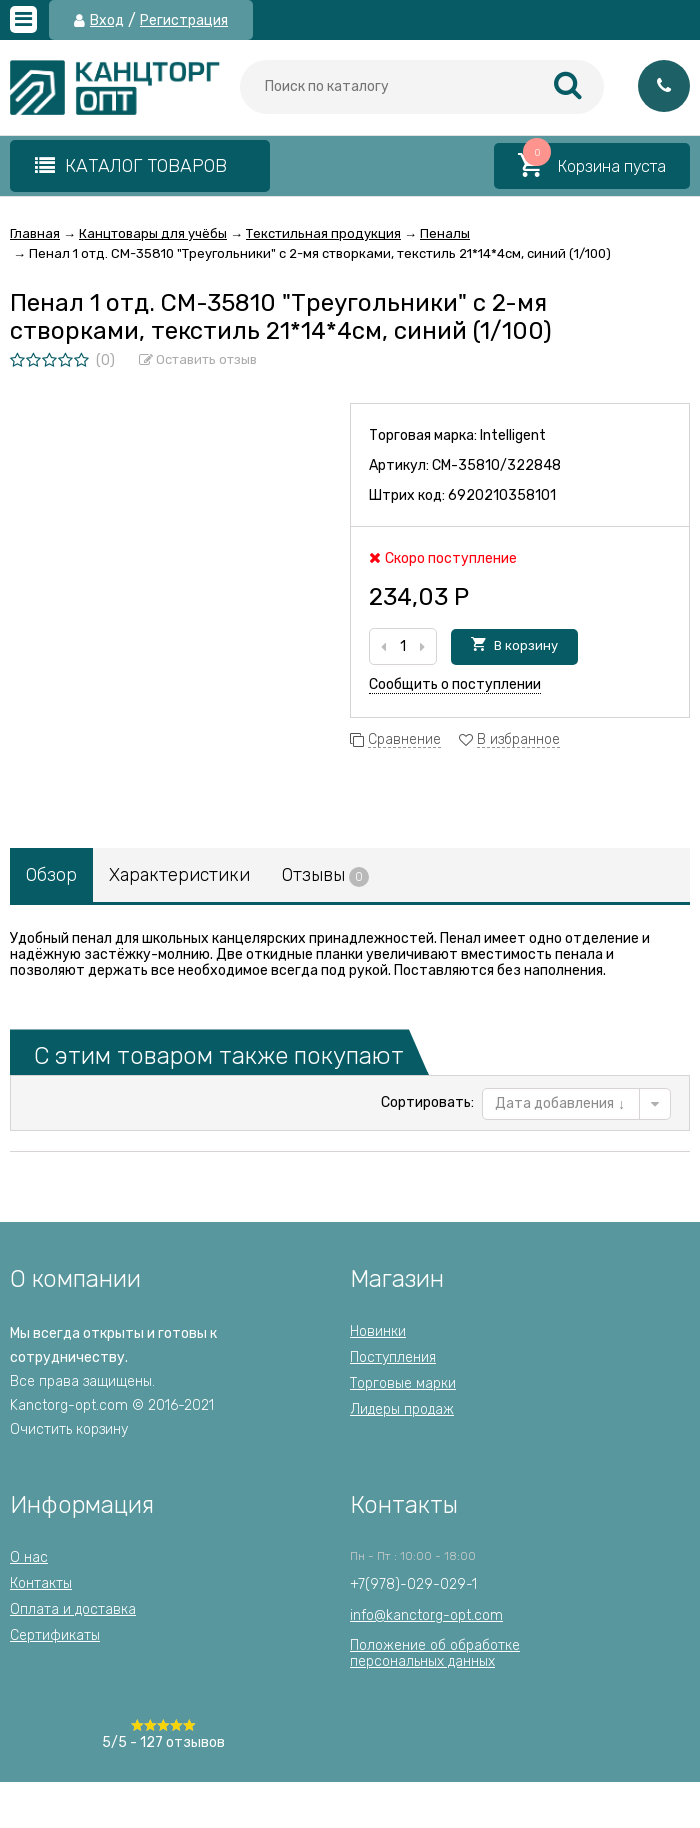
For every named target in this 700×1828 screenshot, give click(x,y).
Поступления (393, 1357)
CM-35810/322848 (496, 465)
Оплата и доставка (73, 1609)
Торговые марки (403, 1383)
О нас (29, 1557)
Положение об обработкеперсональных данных (435, 1653)
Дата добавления (560, 1103)
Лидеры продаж (402, 1409)
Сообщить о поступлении (455, 684)
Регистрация (184, 21)
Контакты (41, 1583)
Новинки (378, 1331)
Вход (107, 21)
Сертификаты (55, 1635)
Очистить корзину (69, 1429)
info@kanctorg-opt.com (426, 1615)
